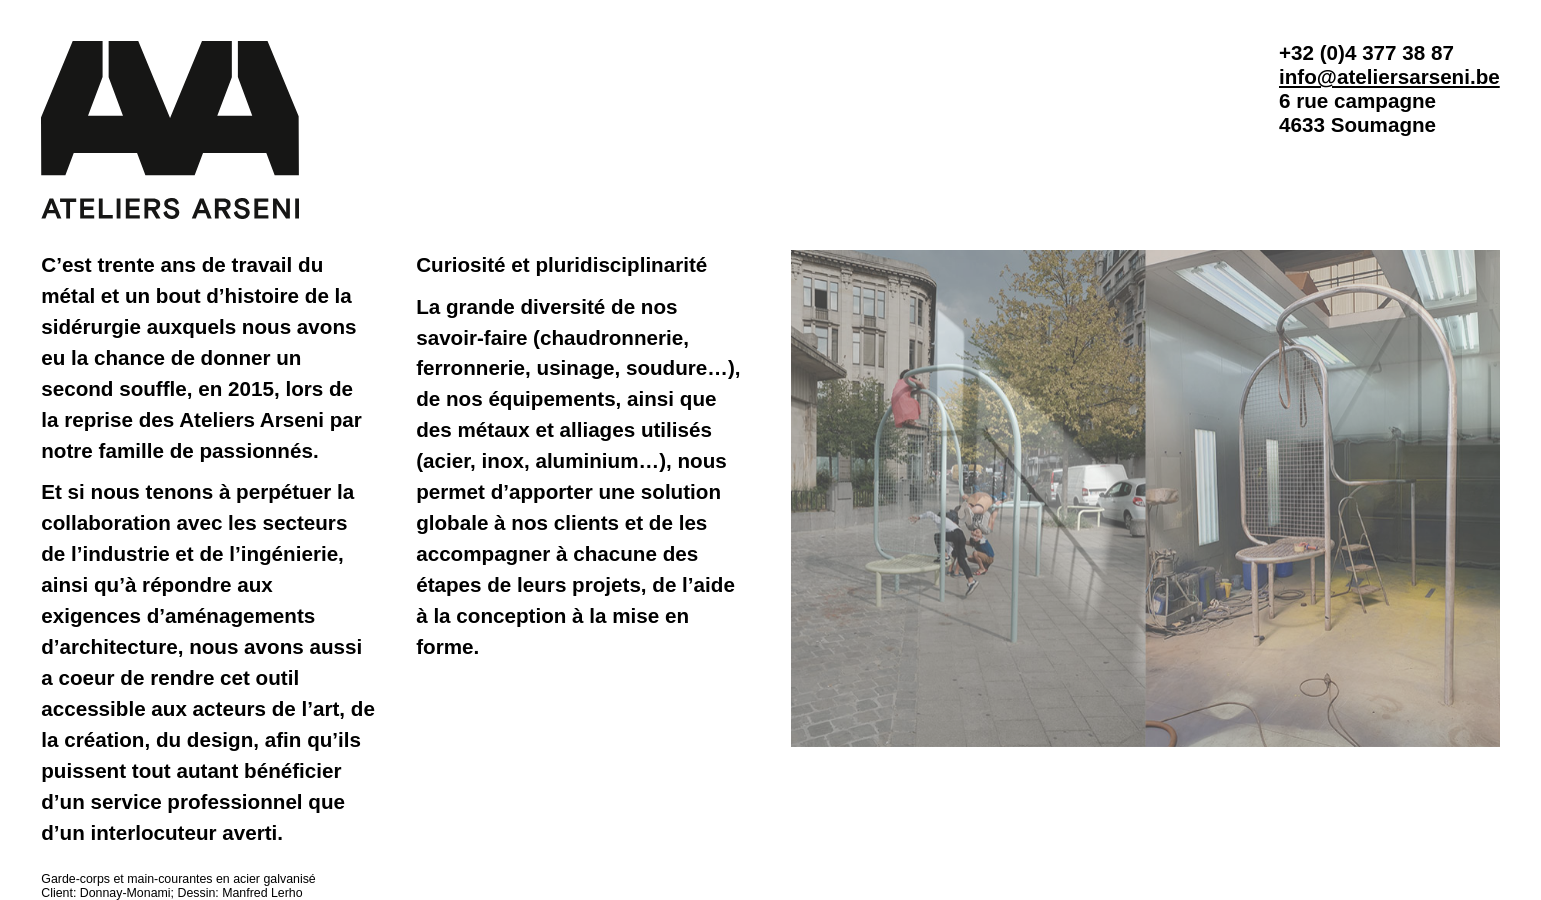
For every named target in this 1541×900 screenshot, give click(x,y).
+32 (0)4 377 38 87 (1366, 52)
